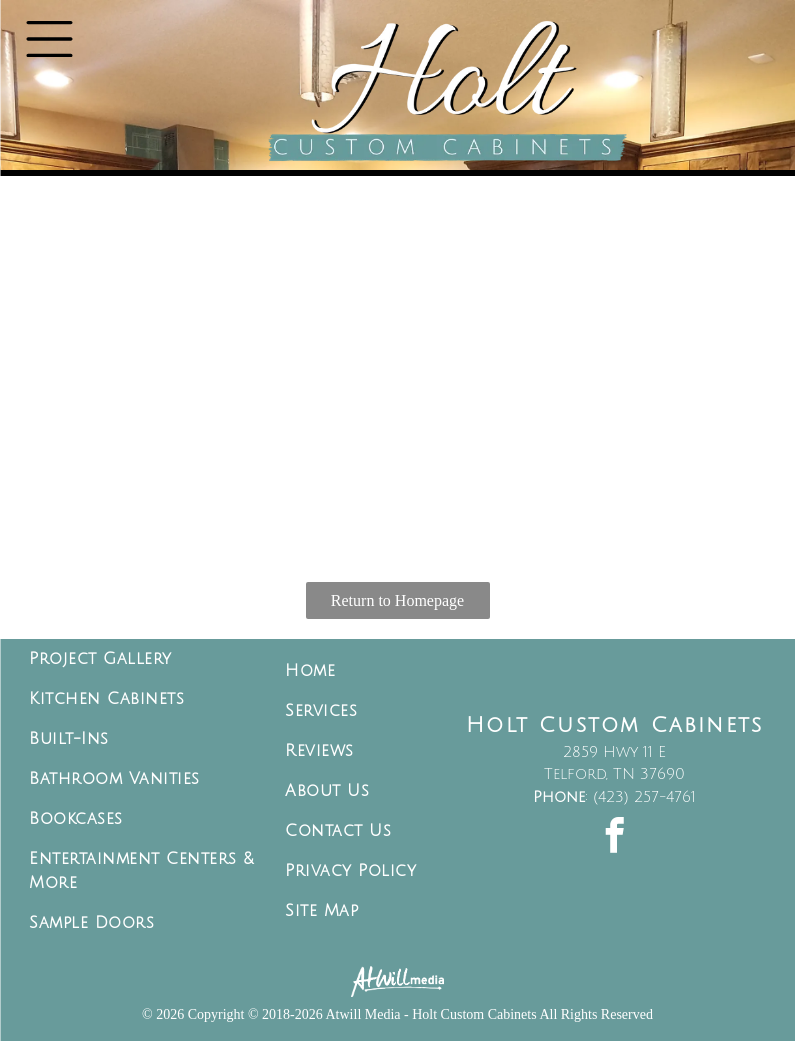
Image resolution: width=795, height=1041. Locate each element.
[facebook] (615, 837)
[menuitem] (142, 659)
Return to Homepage (397, 600)
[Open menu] (49, 39)
